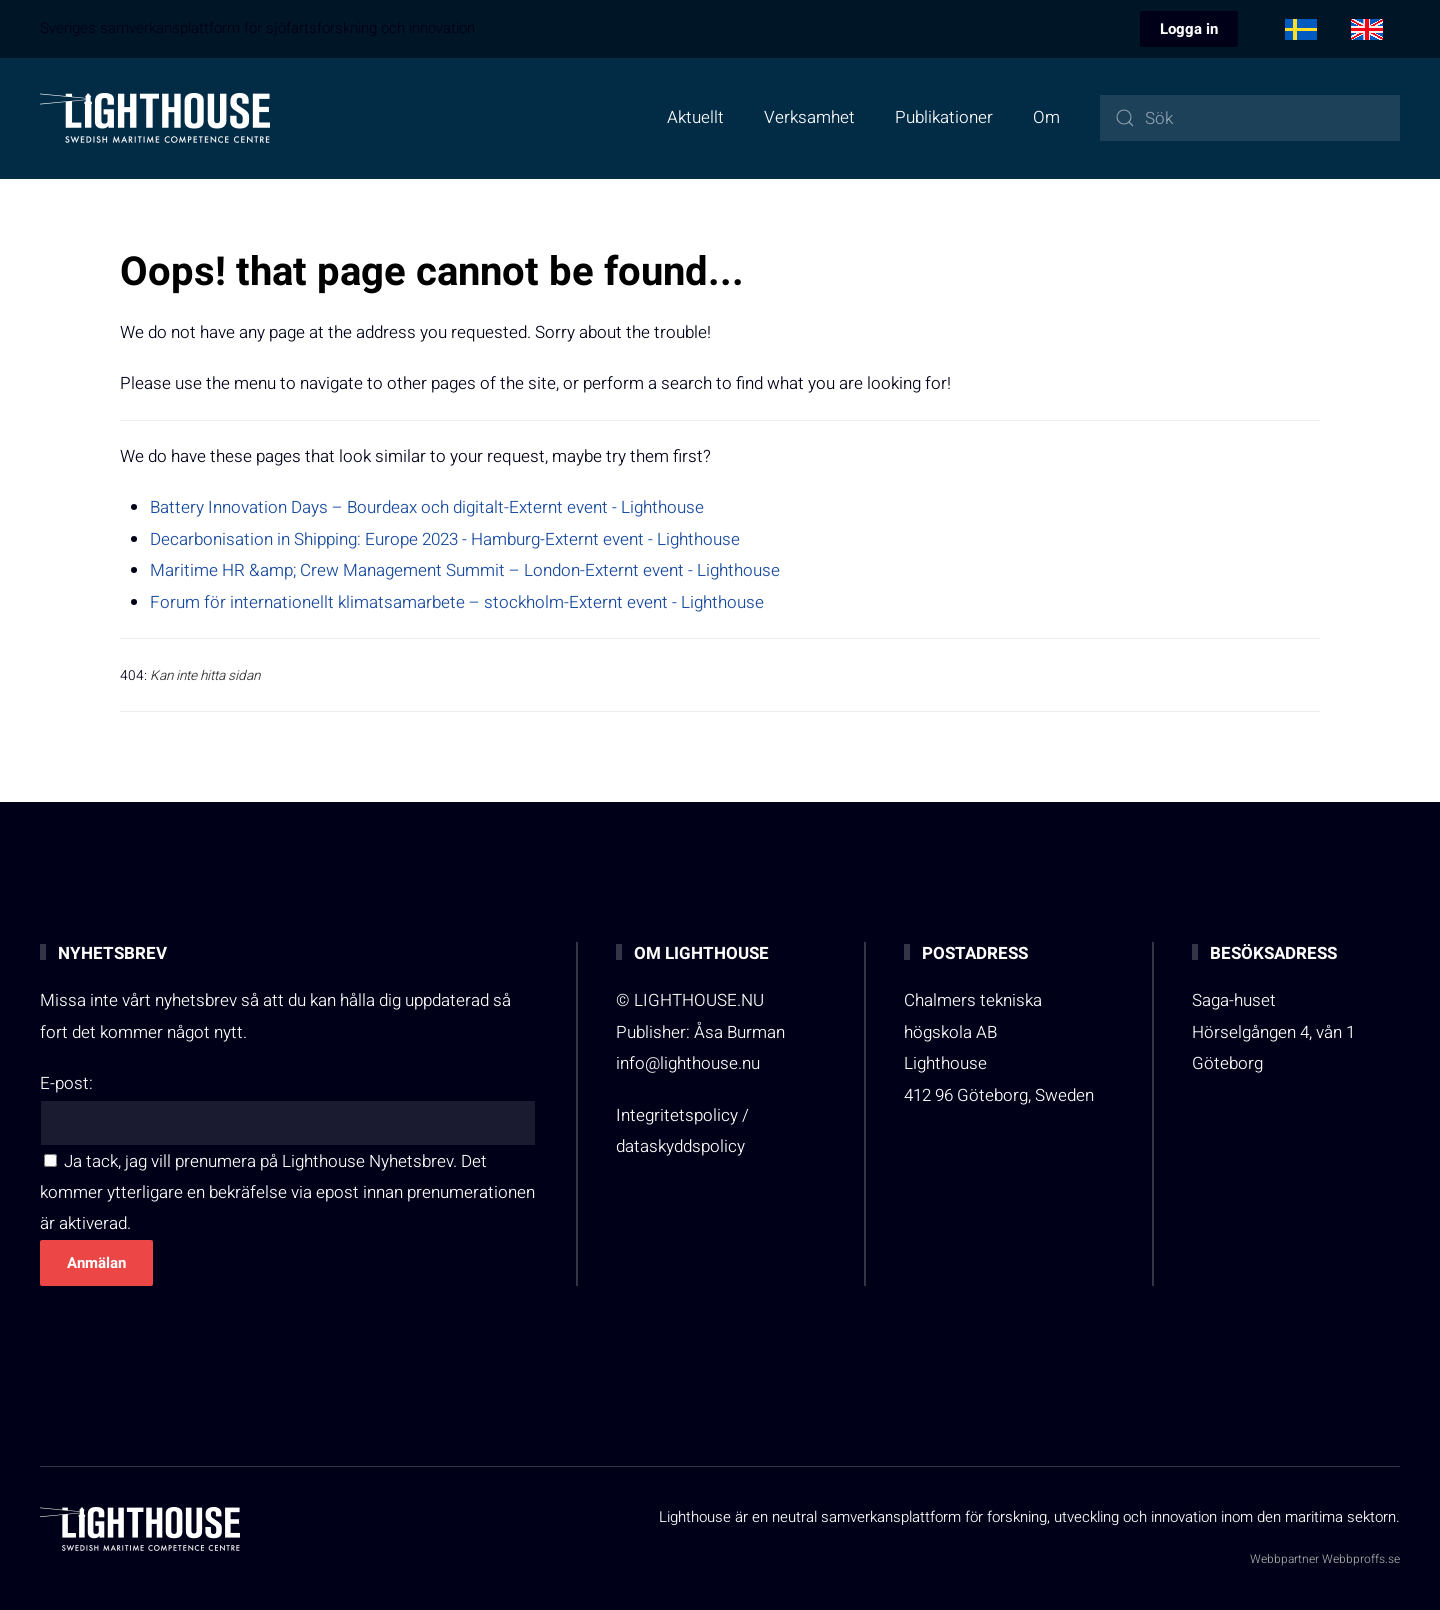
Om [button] (1046, 117)
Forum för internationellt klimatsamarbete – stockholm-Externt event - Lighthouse (457, 602)
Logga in (1189, 29)
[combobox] (1250, 118)
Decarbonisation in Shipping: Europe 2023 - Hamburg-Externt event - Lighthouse (445, 539)
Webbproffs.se (1361, 1559)
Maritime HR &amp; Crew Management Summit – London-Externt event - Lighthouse (465, 570)
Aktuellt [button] (695, 117)
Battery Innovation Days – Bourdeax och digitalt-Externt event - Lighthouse (427, 507)
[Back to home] (155, 118)
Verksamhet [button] (809, 117)
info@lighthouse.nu (688, 1063)
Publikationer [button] (944, 117)
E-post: (66, 1083)
